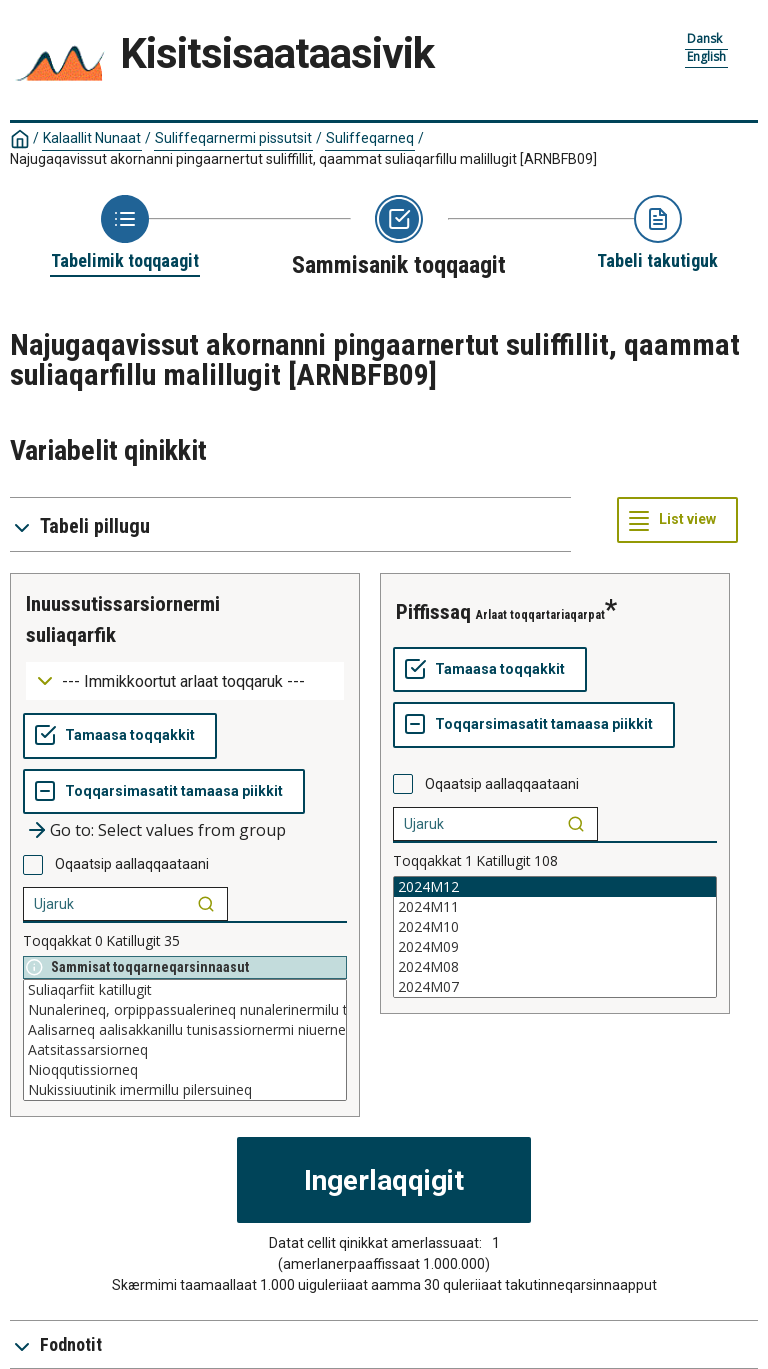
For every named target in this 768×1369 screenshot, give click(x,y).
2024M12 (555, 887)
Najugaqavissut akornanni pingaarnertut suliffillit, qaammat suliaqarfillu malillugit (303, 159)
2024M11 (555, 907)
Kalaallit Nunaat (92, 138)
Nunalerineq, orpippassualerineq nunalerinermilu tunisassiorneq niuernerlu (185, 1010)
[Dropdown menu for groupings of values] (185, 681)
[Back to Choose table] (125, 234)
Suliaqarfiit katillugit (185, 990)
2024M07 (555, 987)
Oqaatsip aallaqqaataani (132, 864)
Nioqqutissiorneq (185, 1070)
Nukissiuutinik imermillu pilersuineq (185, 1090)
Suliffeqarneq (370, 138)
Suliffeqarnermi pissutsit (233, 138)
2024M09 (555, 947)
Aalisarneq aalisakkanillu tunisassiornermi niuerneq (185, 1030)
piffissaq (433, 612)
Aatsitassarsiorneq (185, 1050)
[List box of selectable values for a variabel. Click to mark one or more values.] (185, 1040)
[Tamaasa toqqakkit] (120, 736)
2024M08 (555, 967)
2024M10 (555, 927)
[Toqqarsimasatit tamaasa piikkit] (164, 792)
